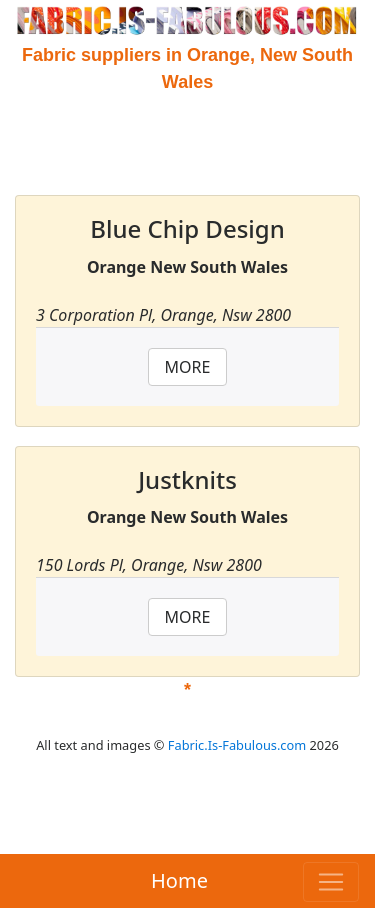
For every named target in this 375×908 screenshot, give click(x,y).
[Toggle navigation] (331, 882)
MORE (188, 367)
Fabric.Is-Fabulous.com (237, 745)
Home (179, 880)
